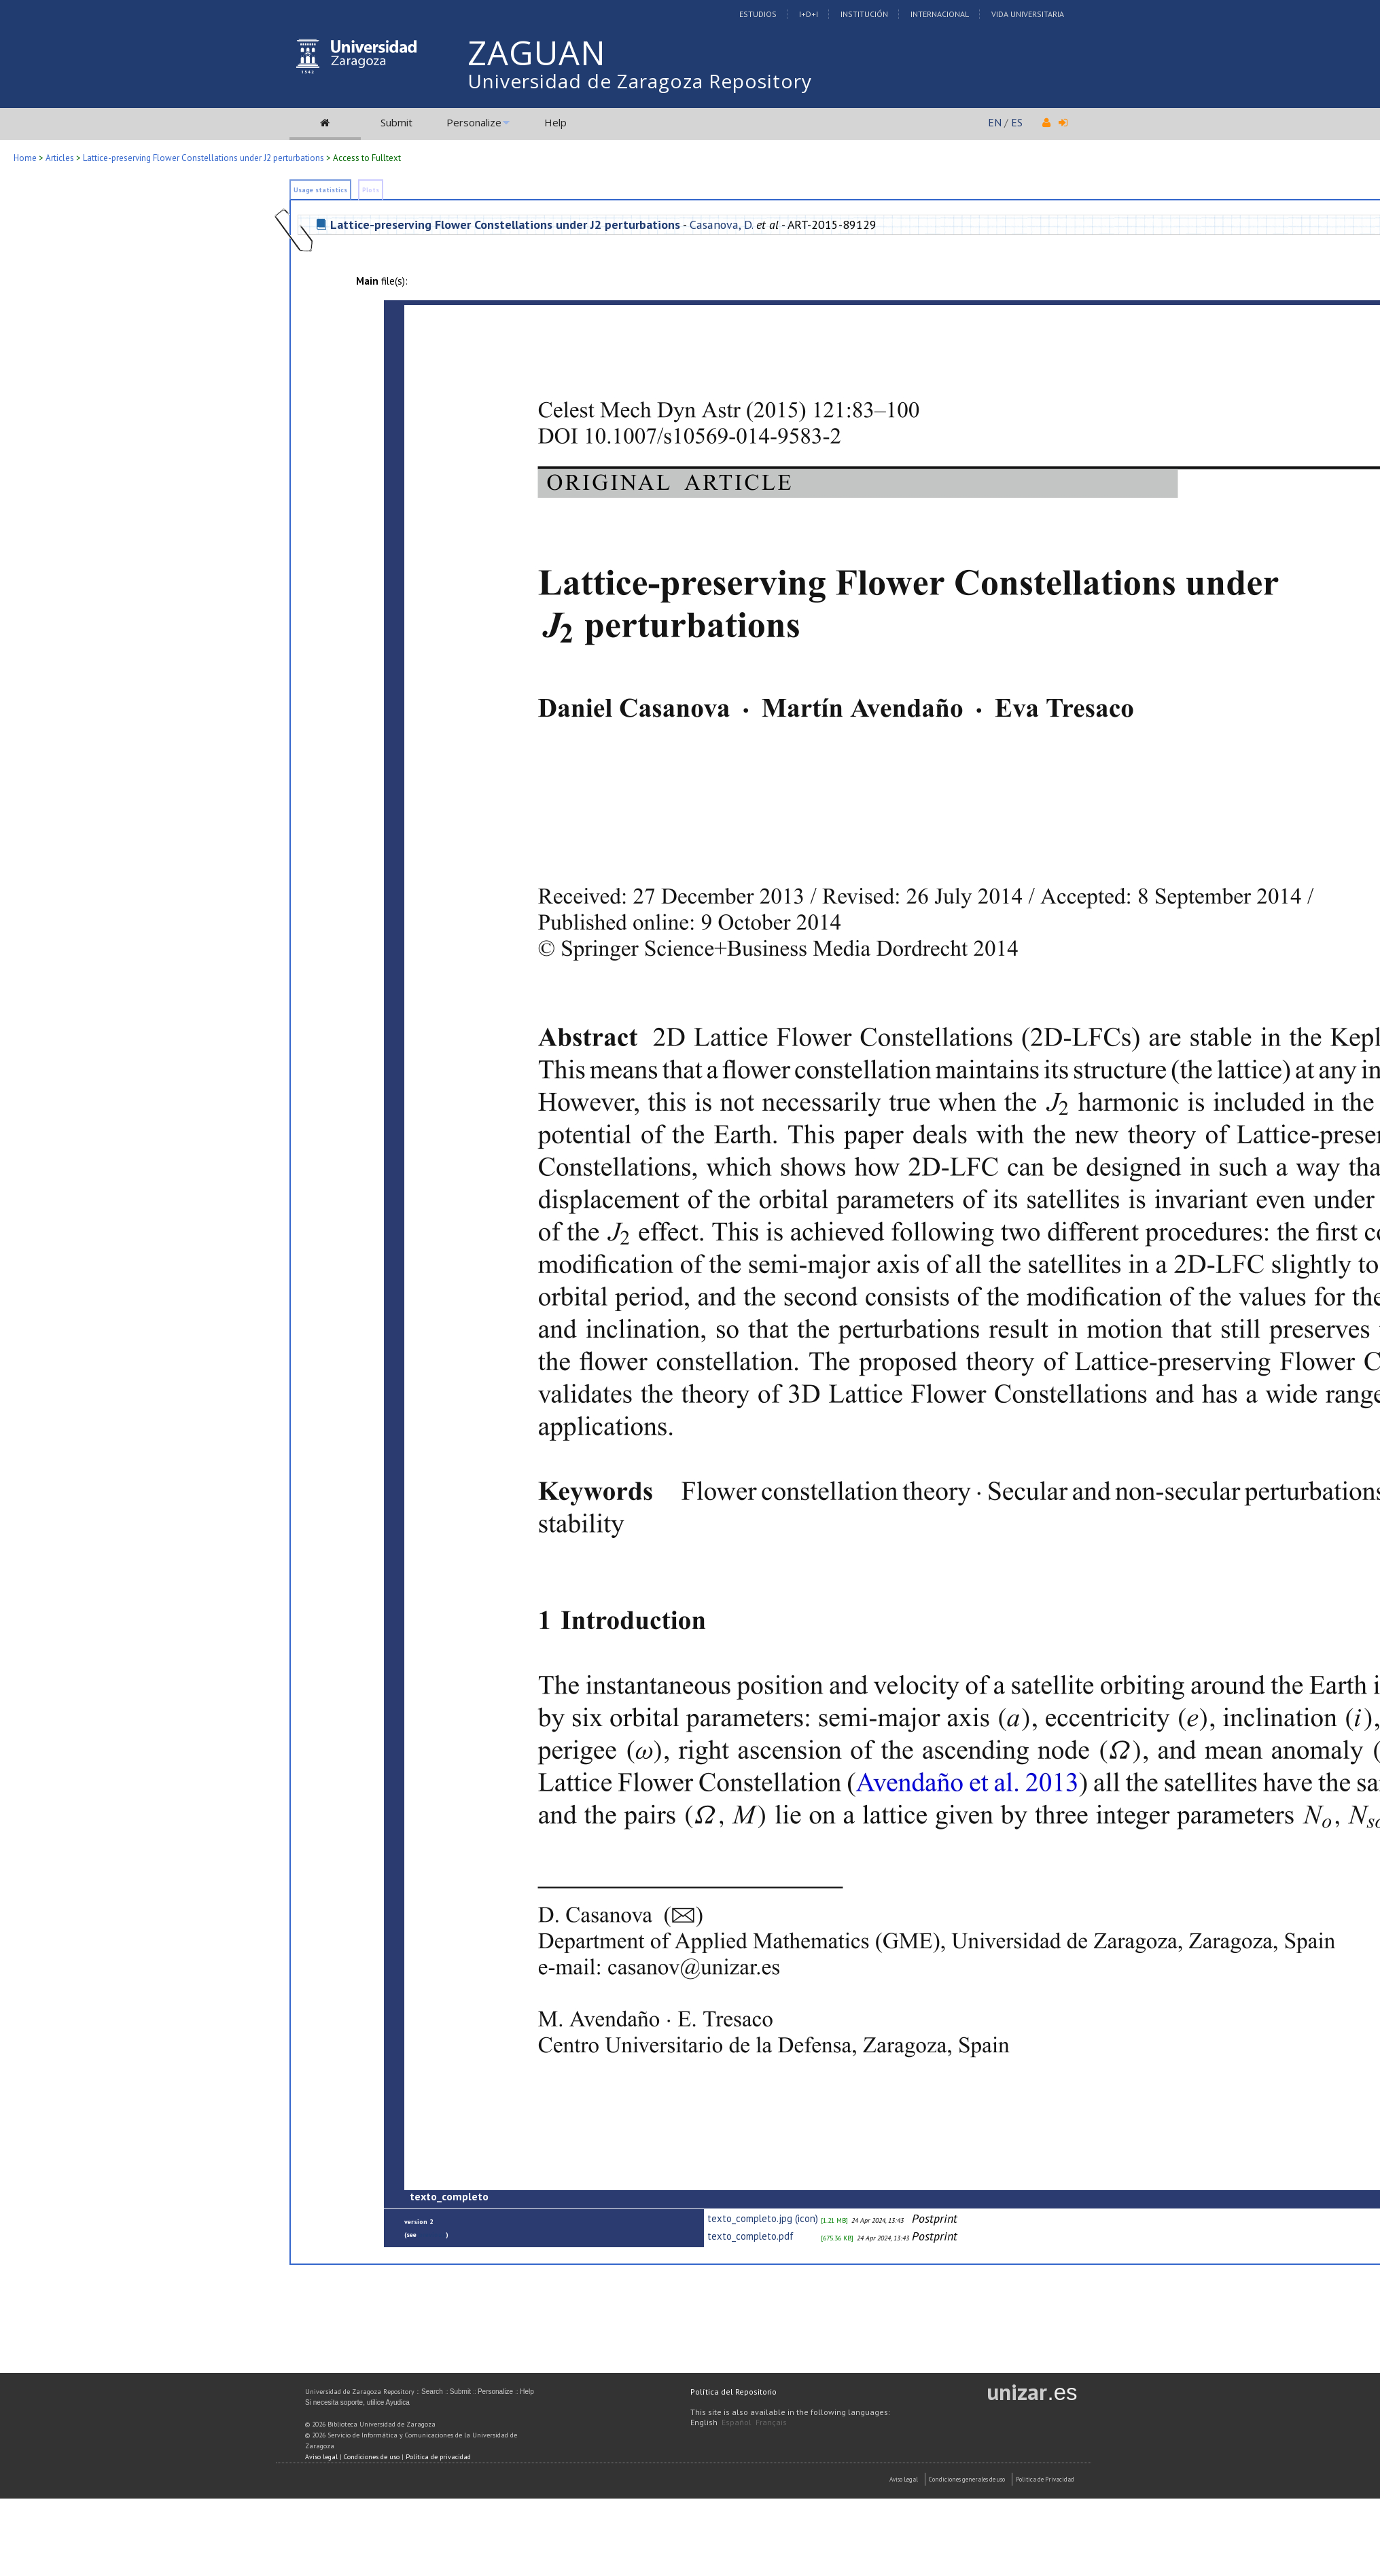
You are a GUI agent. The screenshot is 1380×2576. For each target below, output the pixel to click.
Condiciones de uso (372, 2456)
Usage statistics (320, 189)
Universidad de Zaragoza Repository (639, 81)
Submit (396, 122)
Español (736, 2422)
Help (555, 122)
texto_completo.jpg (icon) (762, 2218)
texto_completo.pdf (750, 2236)
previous (432, 2234)
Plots (370, 189)
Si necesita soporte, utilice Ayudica (357, 2402)
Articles (60, 158)
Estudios (758, 14)
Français (771, 2422)
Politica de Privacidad (1045, 2479)
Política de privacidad (438, 2456)
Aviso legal (321, 2456)
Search (432, 2391)
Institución (864, 14)
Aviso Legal (903, 2479)
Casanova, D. (721, 224)
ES (1017, 122)
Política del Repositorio (733, 2391)
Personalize (473, 122)
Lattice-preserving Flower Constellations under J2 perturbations (203, 158)
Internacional (939, 14)
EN (995, 122)
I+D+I (808, 14)
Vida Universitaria (1027, 14)
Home (25, 158)
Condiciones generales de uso (967, 2479)
